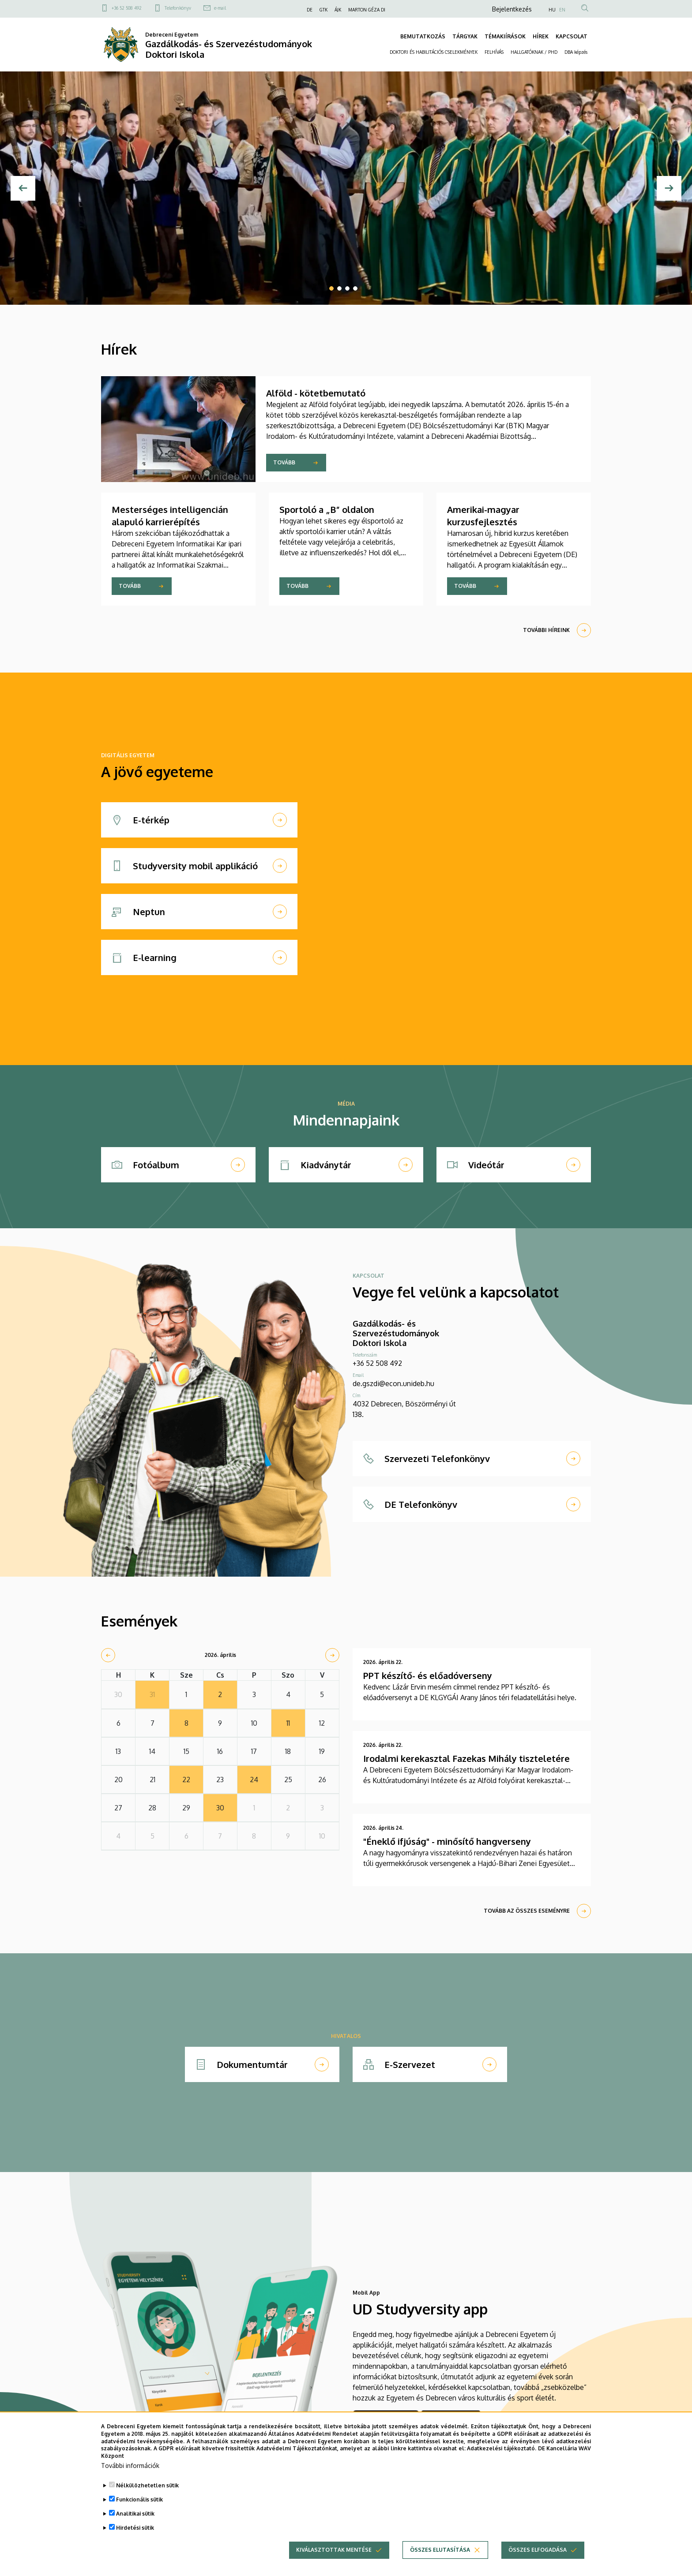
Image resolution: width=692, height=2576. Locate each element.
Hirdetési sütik (135, 2539)
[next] (332, 1655)
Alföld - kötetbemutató (315, 393)
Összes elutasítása (440, 2561)
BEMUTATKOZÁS (422, 36)
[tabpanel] (346, 188)
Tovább (284, 462)
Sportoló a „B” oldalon (326, 509)
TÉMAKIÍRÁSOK (505, 36)
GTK (323, 9)
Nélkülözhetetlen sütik (147, 2497)
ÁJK (338, 9)
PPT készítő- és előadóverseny (427, 1675)
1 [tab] (331, 288)
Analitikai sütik (135, 2525)
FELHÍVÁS (494, 52)
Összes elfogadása (537, 2561)
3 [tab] (347, 288)
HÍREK (541, 36)
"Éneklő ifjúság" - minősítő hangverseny (447, 1841)
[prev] (108, 1655)
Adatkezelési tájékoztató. (501, 2460)
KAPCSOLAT (571, 36)
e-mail (220, 8)
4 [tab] (355, 288)
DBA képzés (575, 52)
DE (309, 9)
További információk (130, 2477)
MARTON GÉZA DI (366, 9)
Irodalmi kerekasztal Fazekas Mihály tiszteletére (466, 1758)
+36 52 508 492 (127, 8)
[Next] (669, 188)
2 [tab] (339, 288)
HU (552, 9)
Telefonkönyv (178, 8)
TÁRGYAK (465, 36)
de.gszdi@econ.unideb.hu (393, 1383)
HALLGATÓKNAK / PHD (534, 52)
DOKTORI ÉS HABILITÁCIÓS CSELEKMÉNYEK (434, 52)
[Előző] (23, 188)
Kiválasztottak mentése (334, 2561)
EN (562, 9)
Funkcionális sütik (139, 2511)
